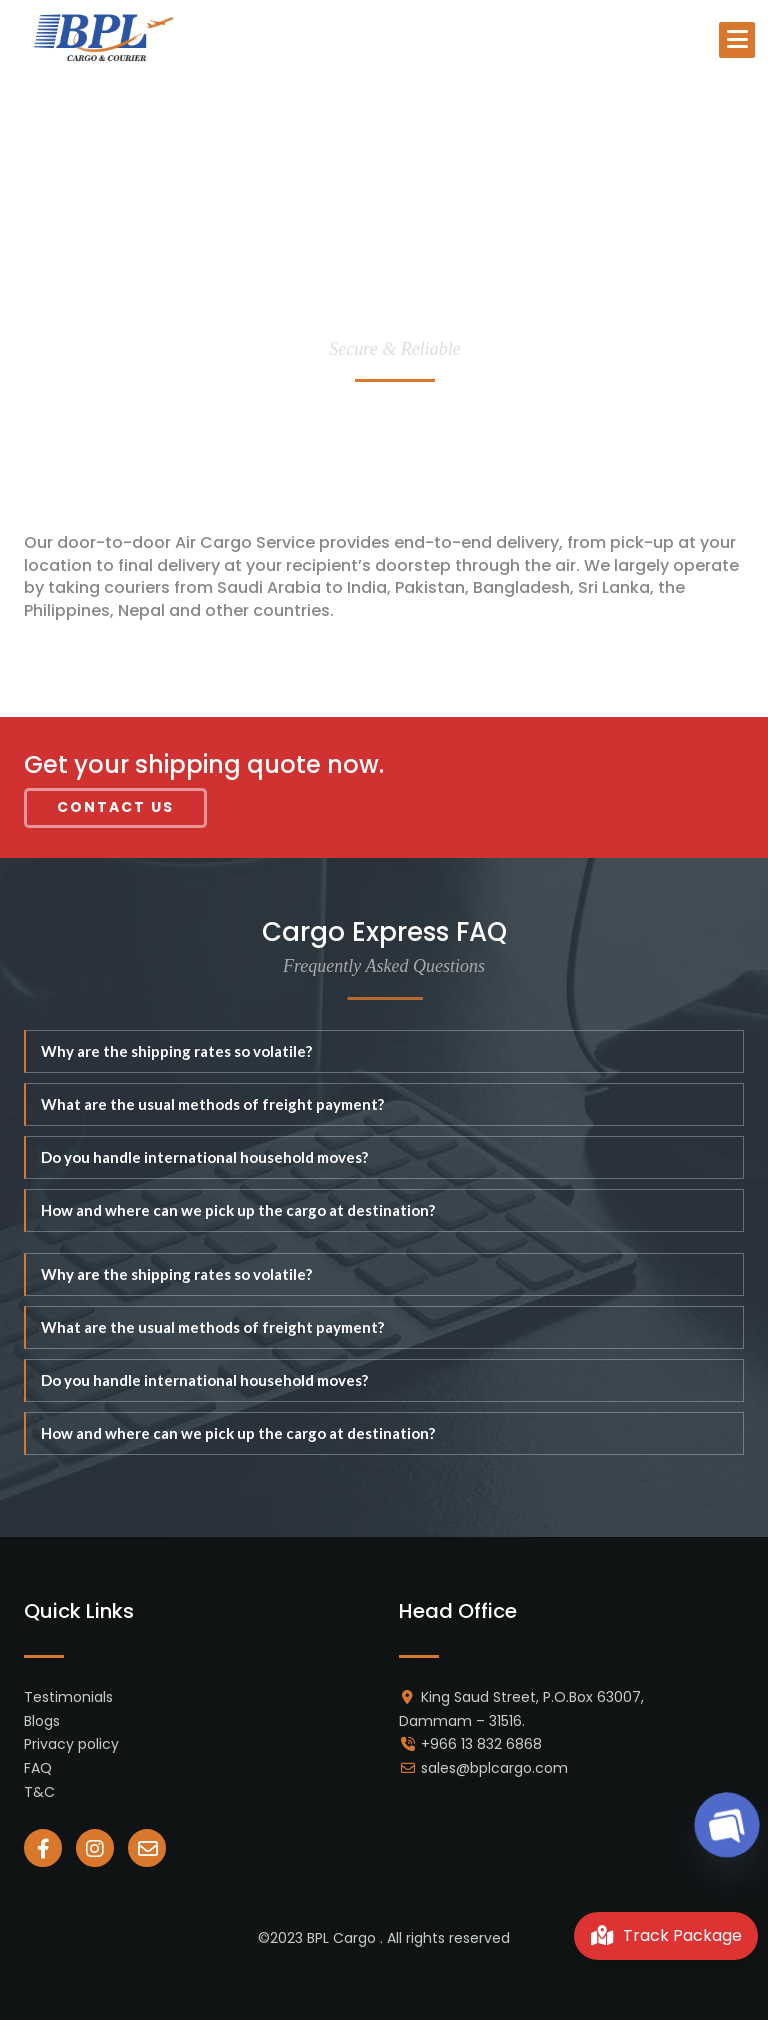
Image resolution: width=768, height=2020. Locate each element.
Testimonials (68, 1697)
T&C (39, 1792)
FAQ (38, 1768)
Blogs (42, 1721)
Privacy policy (71, 1744)
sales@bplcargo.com (494, 1768)
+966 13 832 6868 (481, 1744)
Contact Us (115, 807)
